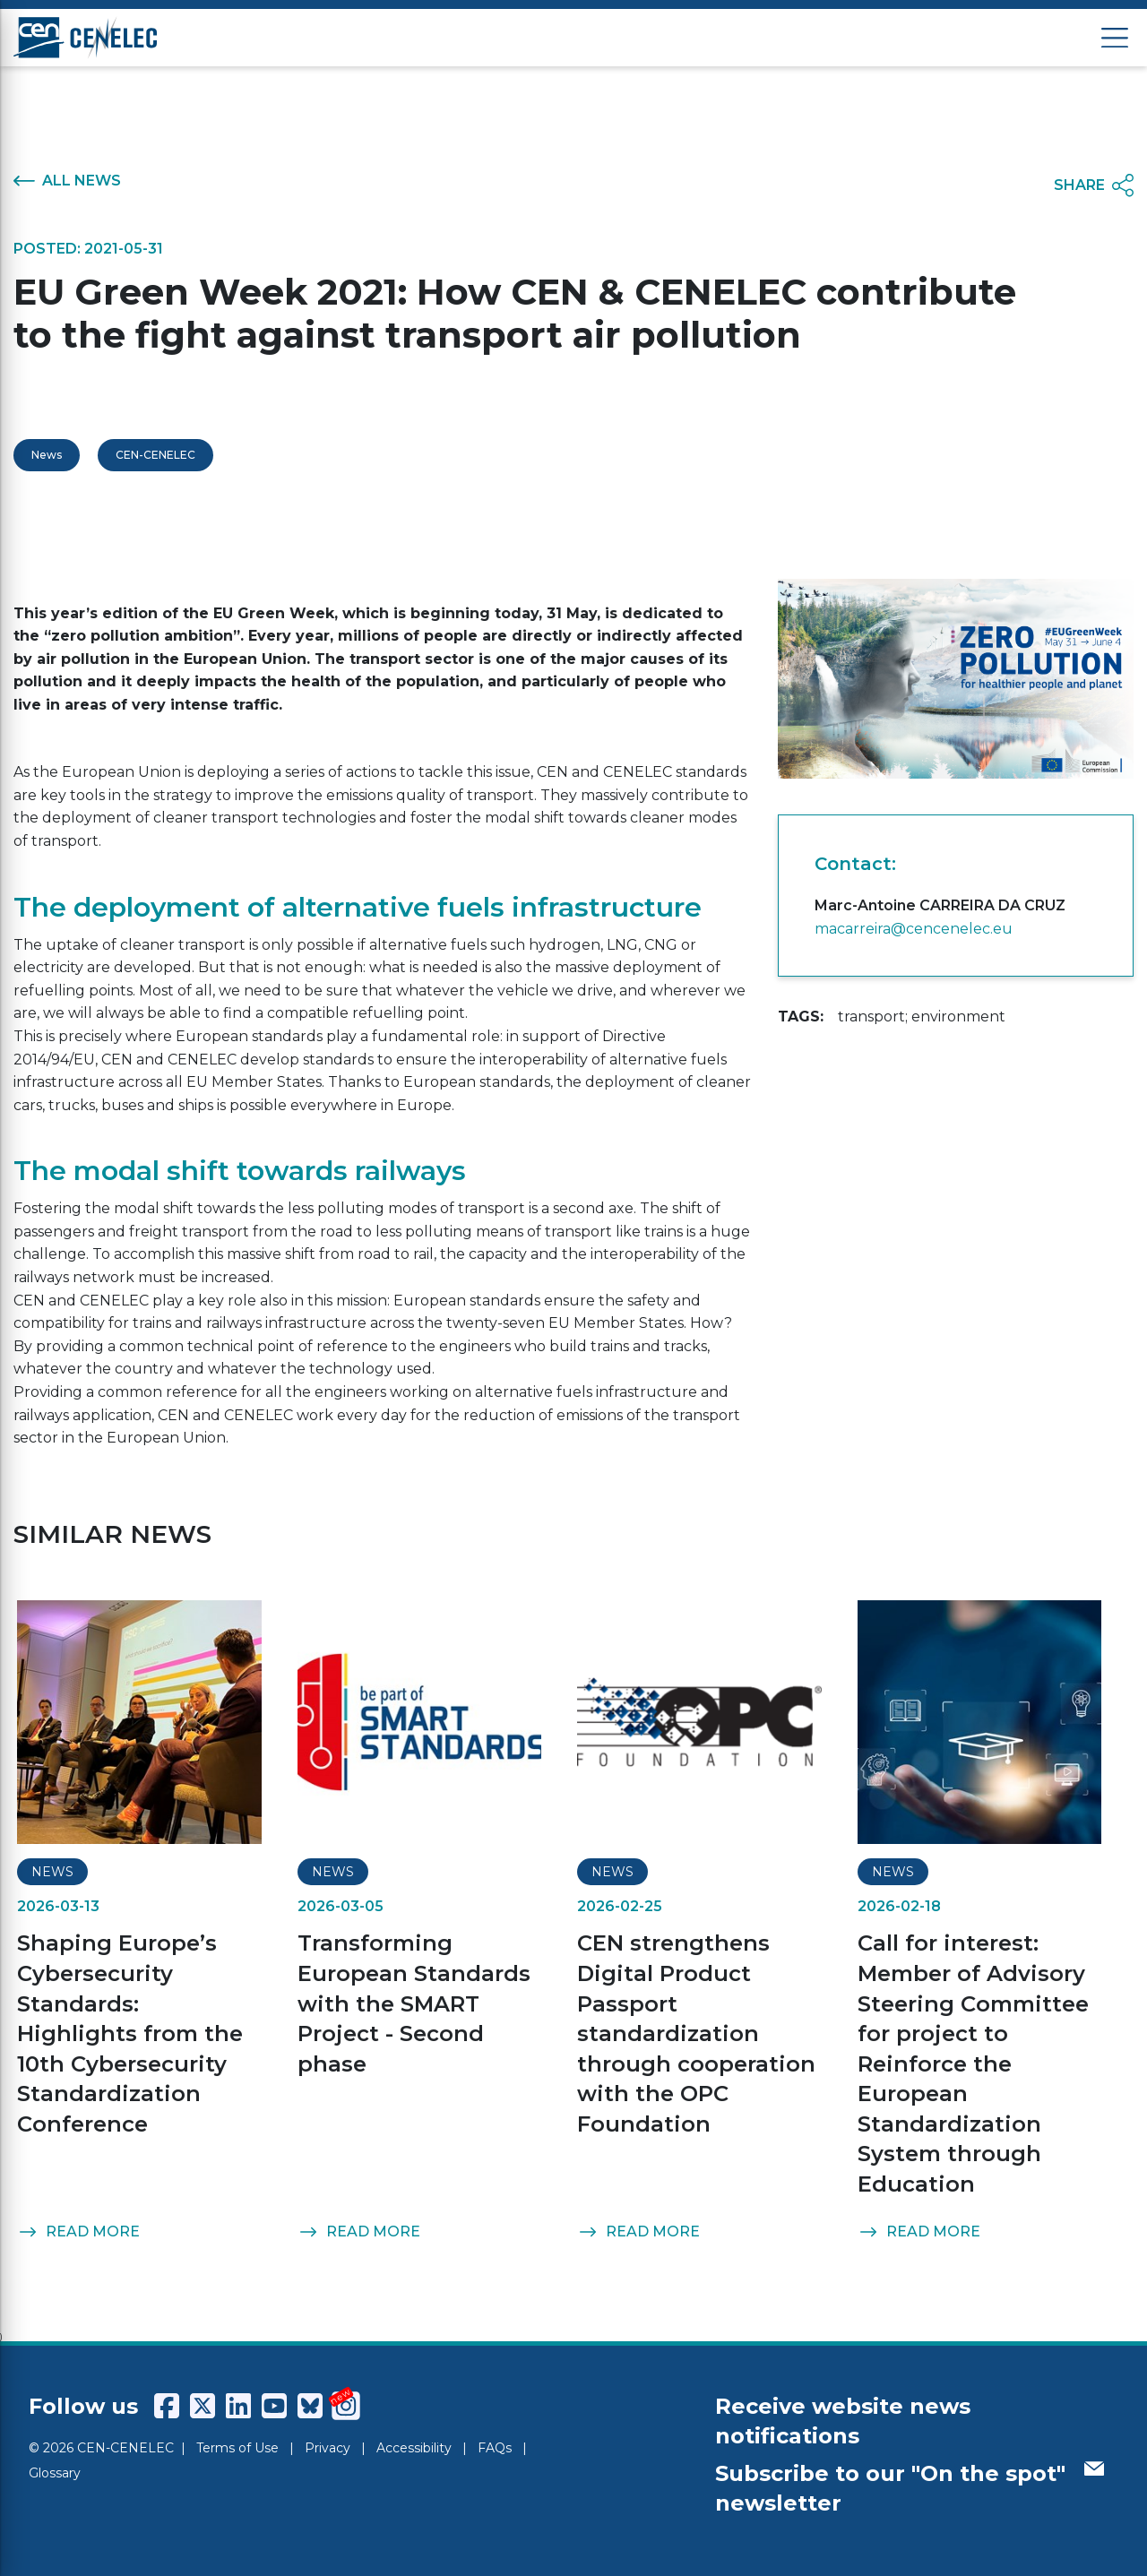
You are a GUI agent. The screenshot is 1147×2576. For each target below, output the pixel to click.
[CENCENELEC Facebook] (166, 2405)
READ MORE (78, 2232)
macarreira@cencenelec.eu (914, 928)
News (46, 454)
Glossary (55, 2473)
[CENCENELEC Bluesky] (310, 2405)
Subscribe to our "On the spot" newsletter (909, 2489)
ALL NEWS (67, 181)
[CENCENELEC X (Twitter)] (202, 2405)
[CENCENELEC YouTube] (274, 2405)
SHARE (1094, 185)
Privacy (327, 2448)
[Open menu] (1115, 38)
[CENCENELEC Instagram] (346, 2405)
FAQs (495, 2448)
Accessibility (414, 2448)
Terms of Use (237, 2448)
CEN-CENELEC (155, 454)
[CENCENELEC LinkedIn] (238, 2405)
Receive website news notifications (842, 2421)
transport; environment (921, 1016)
